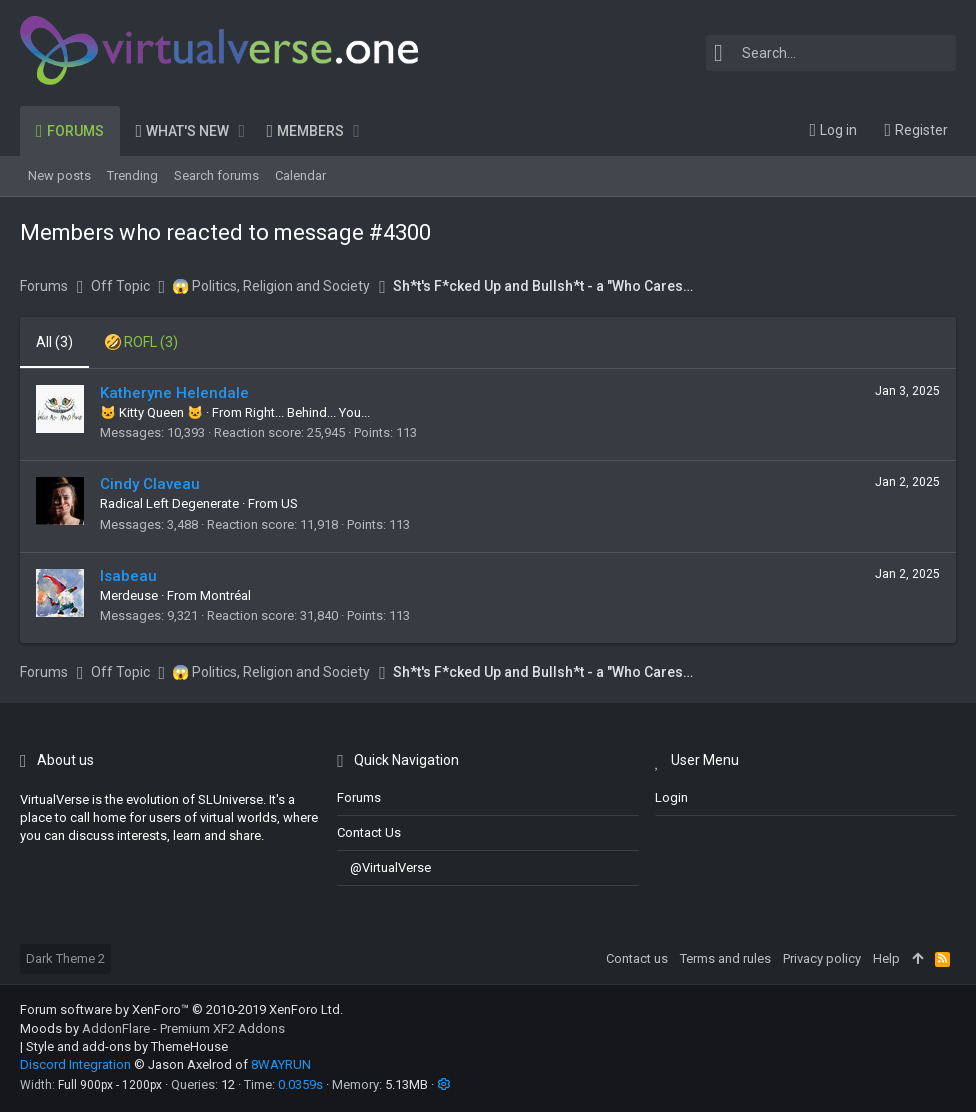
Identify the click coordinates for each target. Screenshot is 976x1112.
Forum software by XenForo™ (181, 1009)
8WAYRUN (281, 1064)
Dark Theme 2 (65, 958)
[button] (241, 131)
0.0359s (300, 1084)
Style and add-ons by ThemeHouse (127, 1046)
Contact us (369, 832)
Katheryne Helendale (174, 393)
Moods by (152, 1028)
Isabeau (128, 576)
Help (886, 958)
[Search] (831, 53)
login (671, 797)
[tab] (141, 343)
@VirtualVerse (384, 867)
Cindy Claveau (150, 484)
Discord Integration (75, 1064)
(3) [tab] (54, 342)
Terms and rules (725, 958)
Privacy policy (822, 958)
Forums (359, 797)
